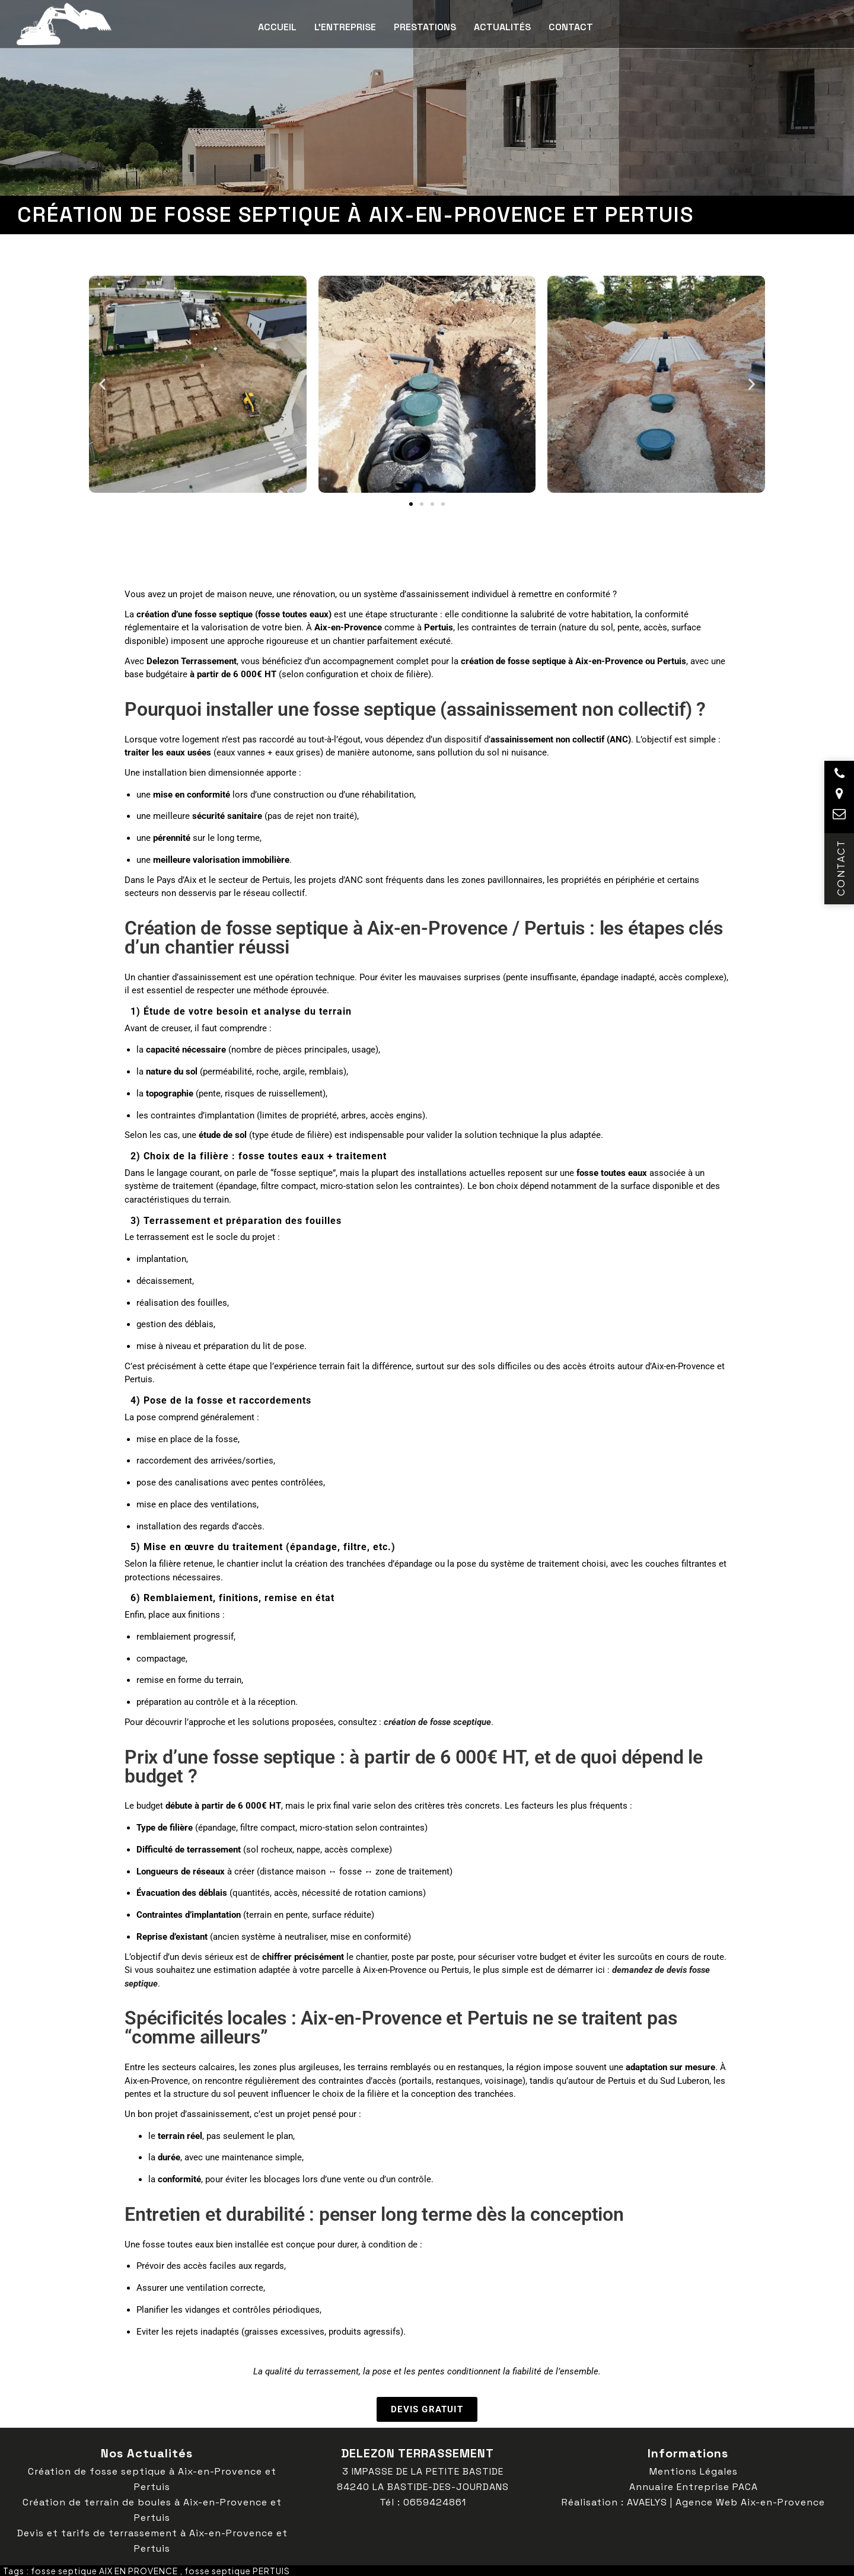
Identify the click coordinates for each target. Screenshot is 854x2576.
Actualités (502, 27)
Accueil (277, 27)
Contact (571, 27)
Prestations (425, 27)
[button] (102, 384)
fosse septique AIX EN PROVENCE (104, 2570)
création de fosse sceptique (437, 1722)
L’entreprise (345, 27)
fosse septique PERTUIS (237, 2570)
